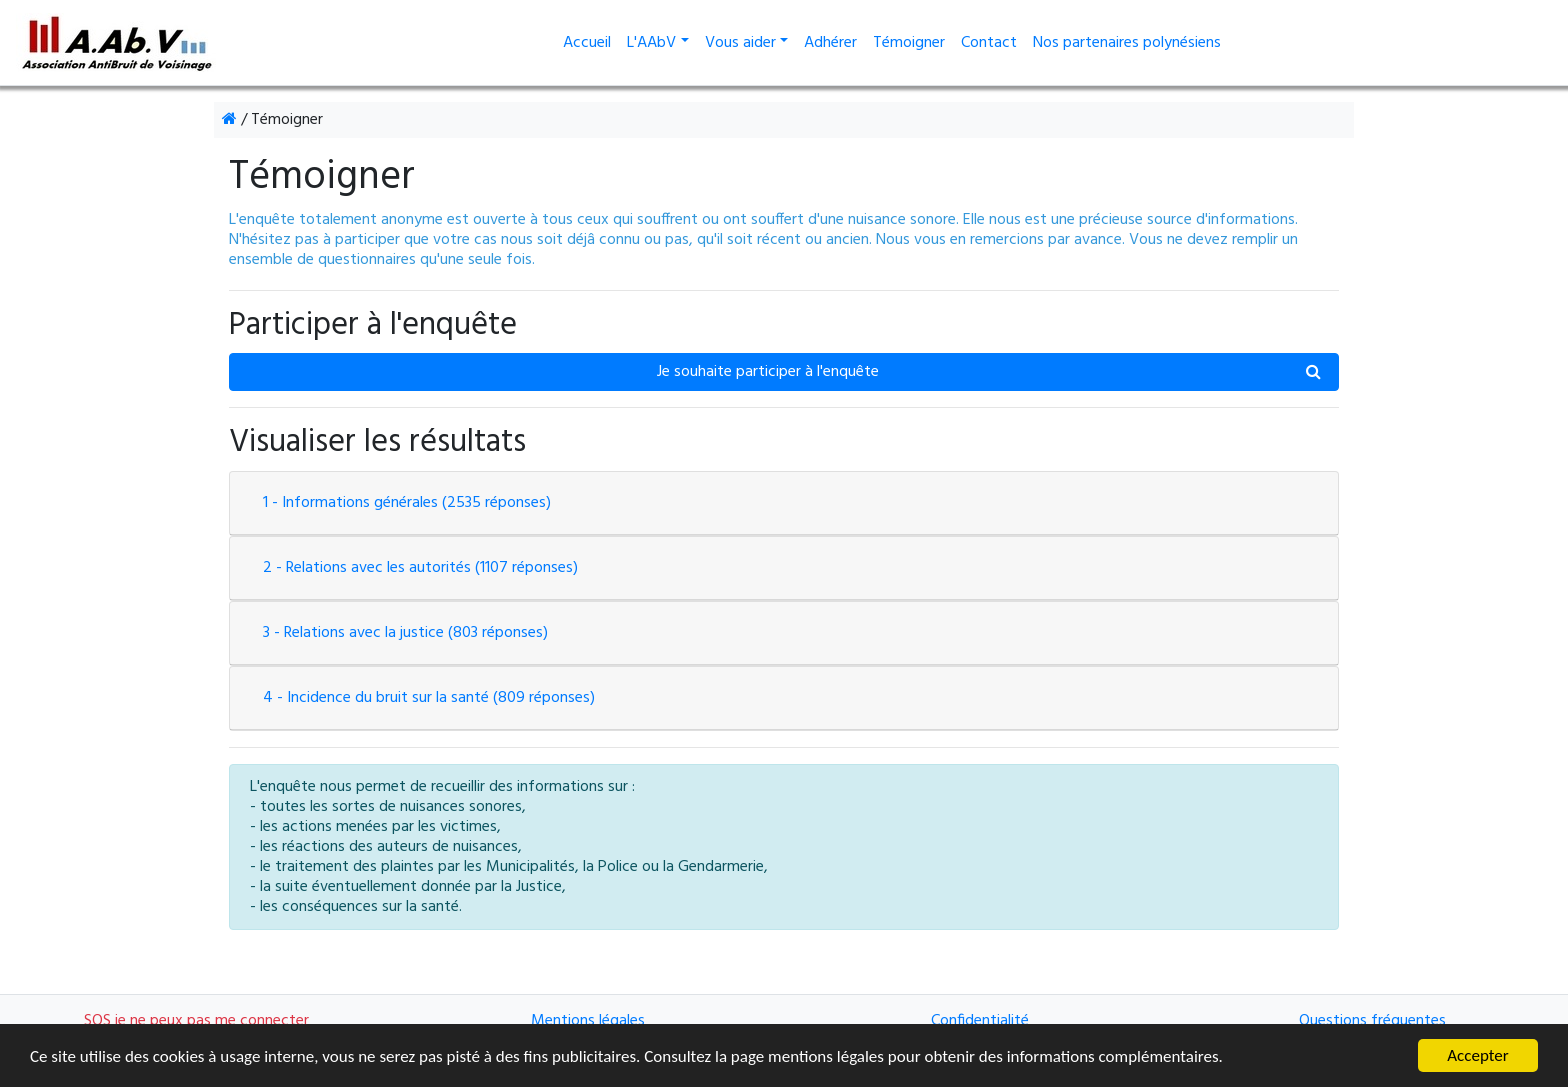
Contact (989, 43)
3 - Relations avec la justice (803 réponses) (405, 633)
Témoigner (909, 43)
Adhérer (830, 43)
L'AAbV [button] (651, 43)
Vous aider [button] (740, 43)
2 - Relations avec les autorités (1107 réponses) (420, 568)
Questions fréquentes (1372, 1021)
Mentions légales (588, 1021)
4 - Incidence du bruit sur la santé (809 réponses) (429, 698)
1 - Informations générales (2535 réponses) (407, 503)
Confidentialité (980, 1021)
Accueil (591, 42)
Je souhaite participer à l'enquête (989, 371)
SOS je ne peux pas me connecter (196, 1021)
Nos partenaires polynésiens (1127, 43)
